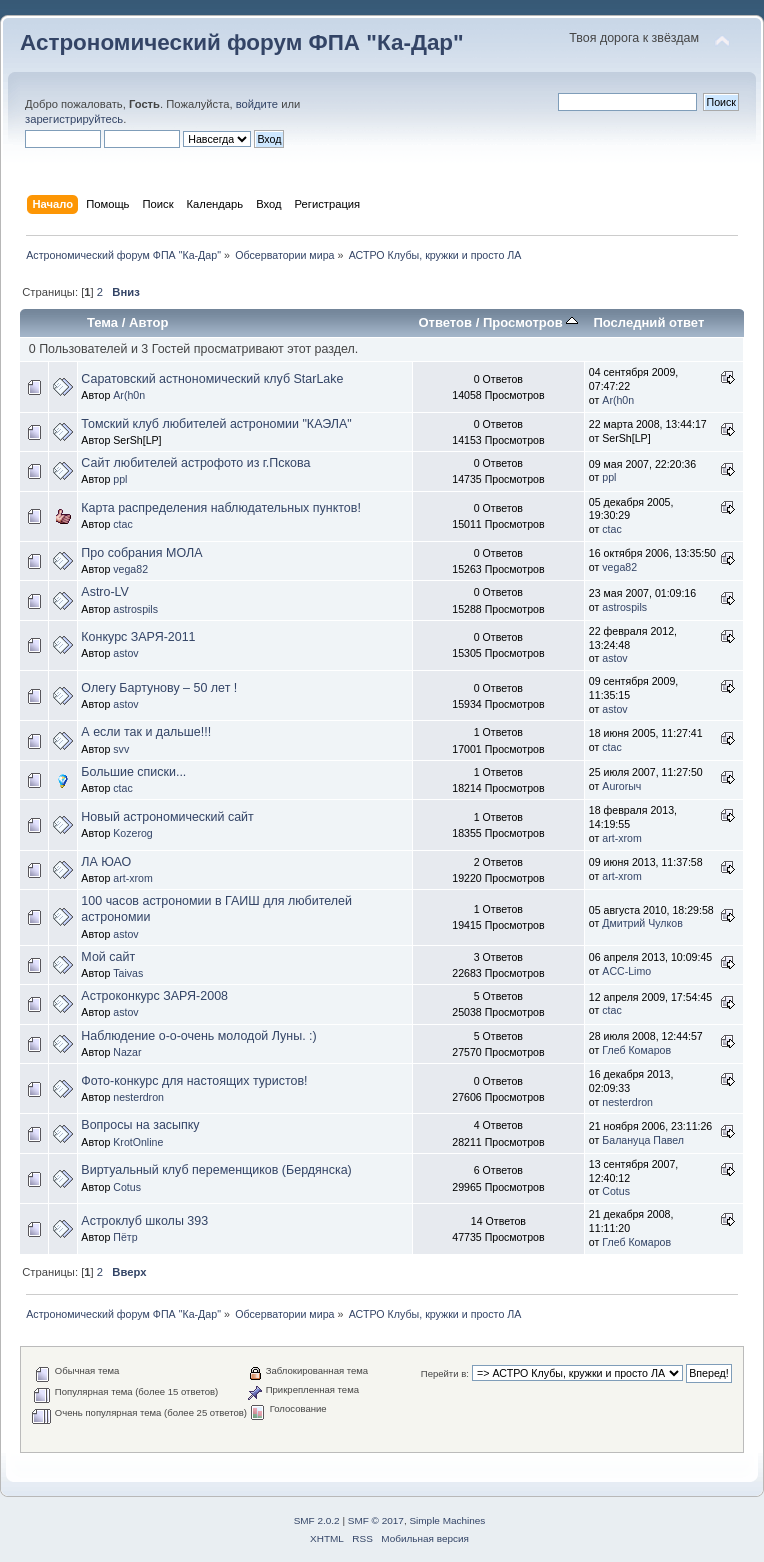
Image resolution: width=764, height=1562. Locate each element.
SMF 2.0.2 (317, 1520)
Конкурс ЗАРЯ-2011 (138, 637)
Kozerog (132, 833)
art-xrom (621, 838)
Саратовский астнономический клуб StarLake (212, 379)
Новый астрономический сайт (167, 817)
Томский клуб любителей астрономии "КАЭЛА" (216, 424)
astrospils (135, 609)
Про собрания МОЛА (141, 553)
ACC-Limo (626, 971)
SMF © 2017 (376, 1520)
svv (121, 749)
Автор (148, 322)
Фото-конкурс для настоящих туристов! (194, 1081)
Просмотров (530, 322)
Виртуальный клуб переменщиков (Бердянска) (216, 1170)
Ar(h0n (129, 395)
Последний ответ (648, 322)
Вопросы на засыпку (140, 1125)
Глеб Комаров (636, 1050)
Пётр (125, 1237)
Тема (102, 322)
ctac (122, 524)
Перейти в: (445, 1373)
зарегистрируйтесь (74, 119)
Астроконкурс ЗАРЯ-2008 (154, 996)
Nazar (127, 1052)
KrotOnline (138, 1142)
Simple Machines (447, 1520)
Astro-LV (105, 592)
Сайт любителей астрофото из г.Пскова (195, 463)
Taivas (128, 973)
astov (125, 653)
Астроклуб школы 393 (144, 1221)
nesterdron (138, 1097)
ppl (120, 479)
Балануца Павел (643, 1140)
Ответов (445, 322)
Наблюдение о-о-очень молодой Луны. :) (198, 1036)
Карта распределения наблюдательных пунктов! (221, 508)
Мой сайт (108, 957)
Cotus (127, 1187)
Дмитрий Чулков (642, 923)
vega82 (130, 569)
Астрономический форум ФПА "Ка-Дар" (242, 42)
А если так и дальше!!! (146, 732)
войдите (257, 104)
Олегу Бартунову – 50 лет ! (159, 688)
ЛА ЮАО (106, 862)
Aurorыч (621, 786)
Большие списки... (133, 772)
